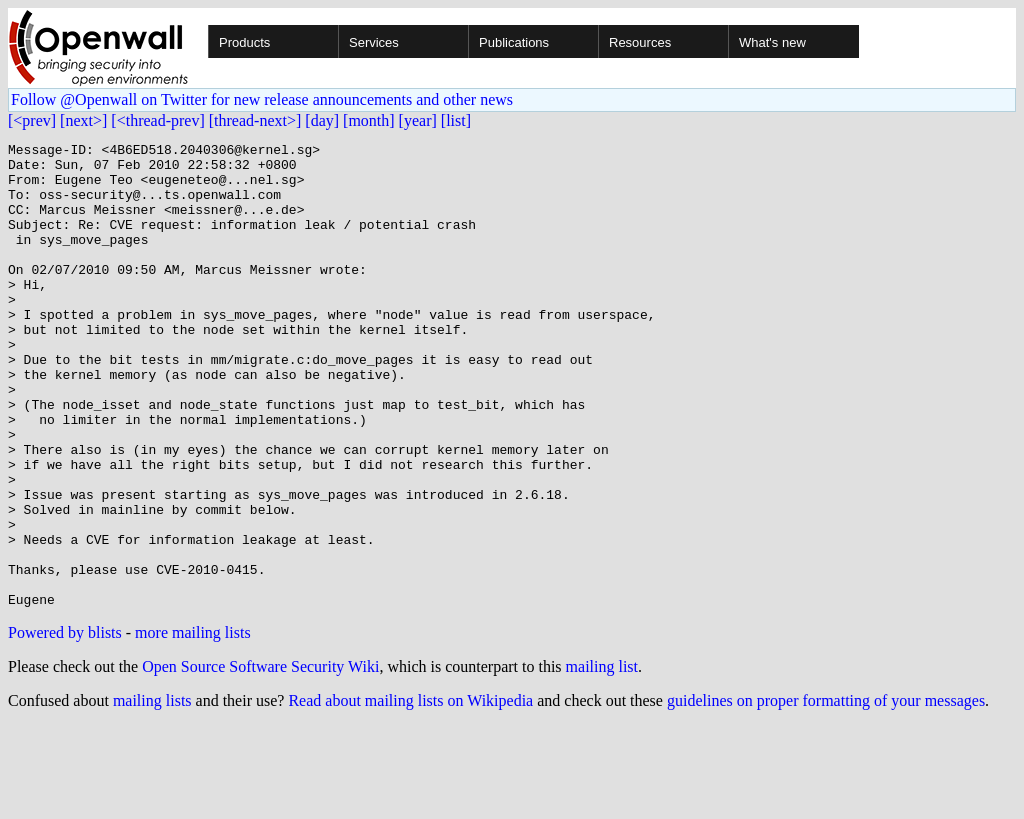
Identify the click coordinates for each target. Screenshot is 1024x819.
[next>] (83, 120)
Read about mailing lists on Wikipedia (410, 793)
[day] (322, 120)
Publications (514, 42)
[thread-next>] (255, 120)
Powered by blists (65, 725)
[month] (369, 120)
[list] (456, 120)
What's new (772, 42)
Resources (640, 42)
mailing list (602, 759)
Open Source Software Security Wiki (260, 759)
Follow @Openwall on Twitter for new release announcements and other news (262, 99)
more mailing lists (193, 725)
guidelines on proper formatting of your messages (826, 793)
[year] (418, 120)
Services (374, 42)
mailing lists (152, 793)
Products (244, 42)
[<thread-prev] (157, 120)
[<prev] (32, 120)
